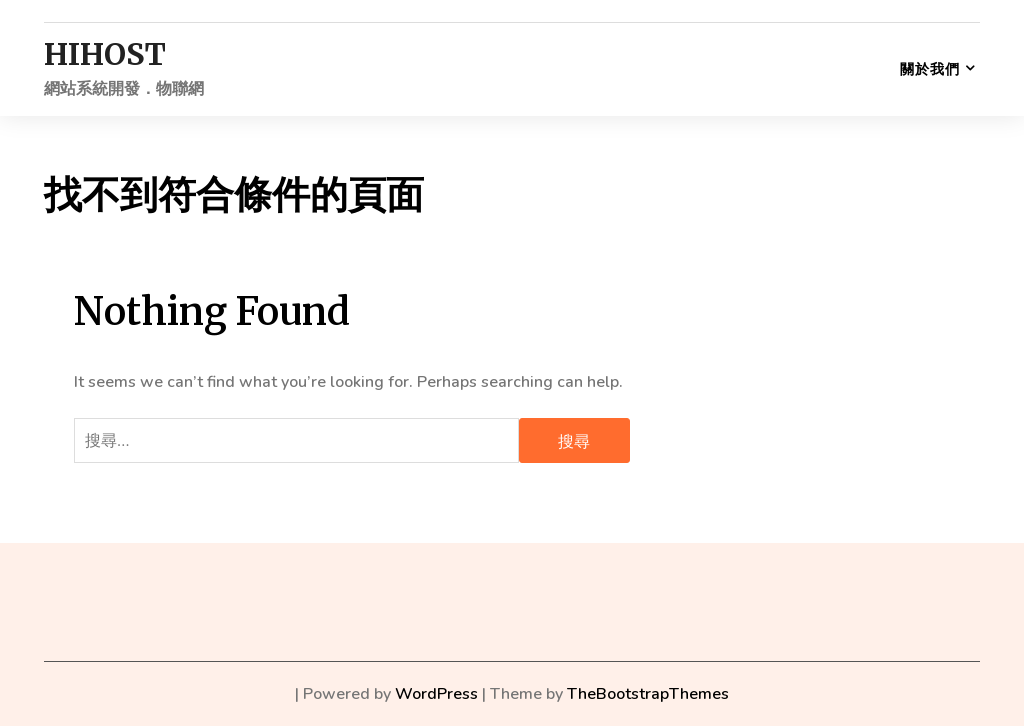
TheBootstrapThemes (648, 694)
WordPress (436, 694)
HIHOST (105, 54)
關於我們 (930, 69)
